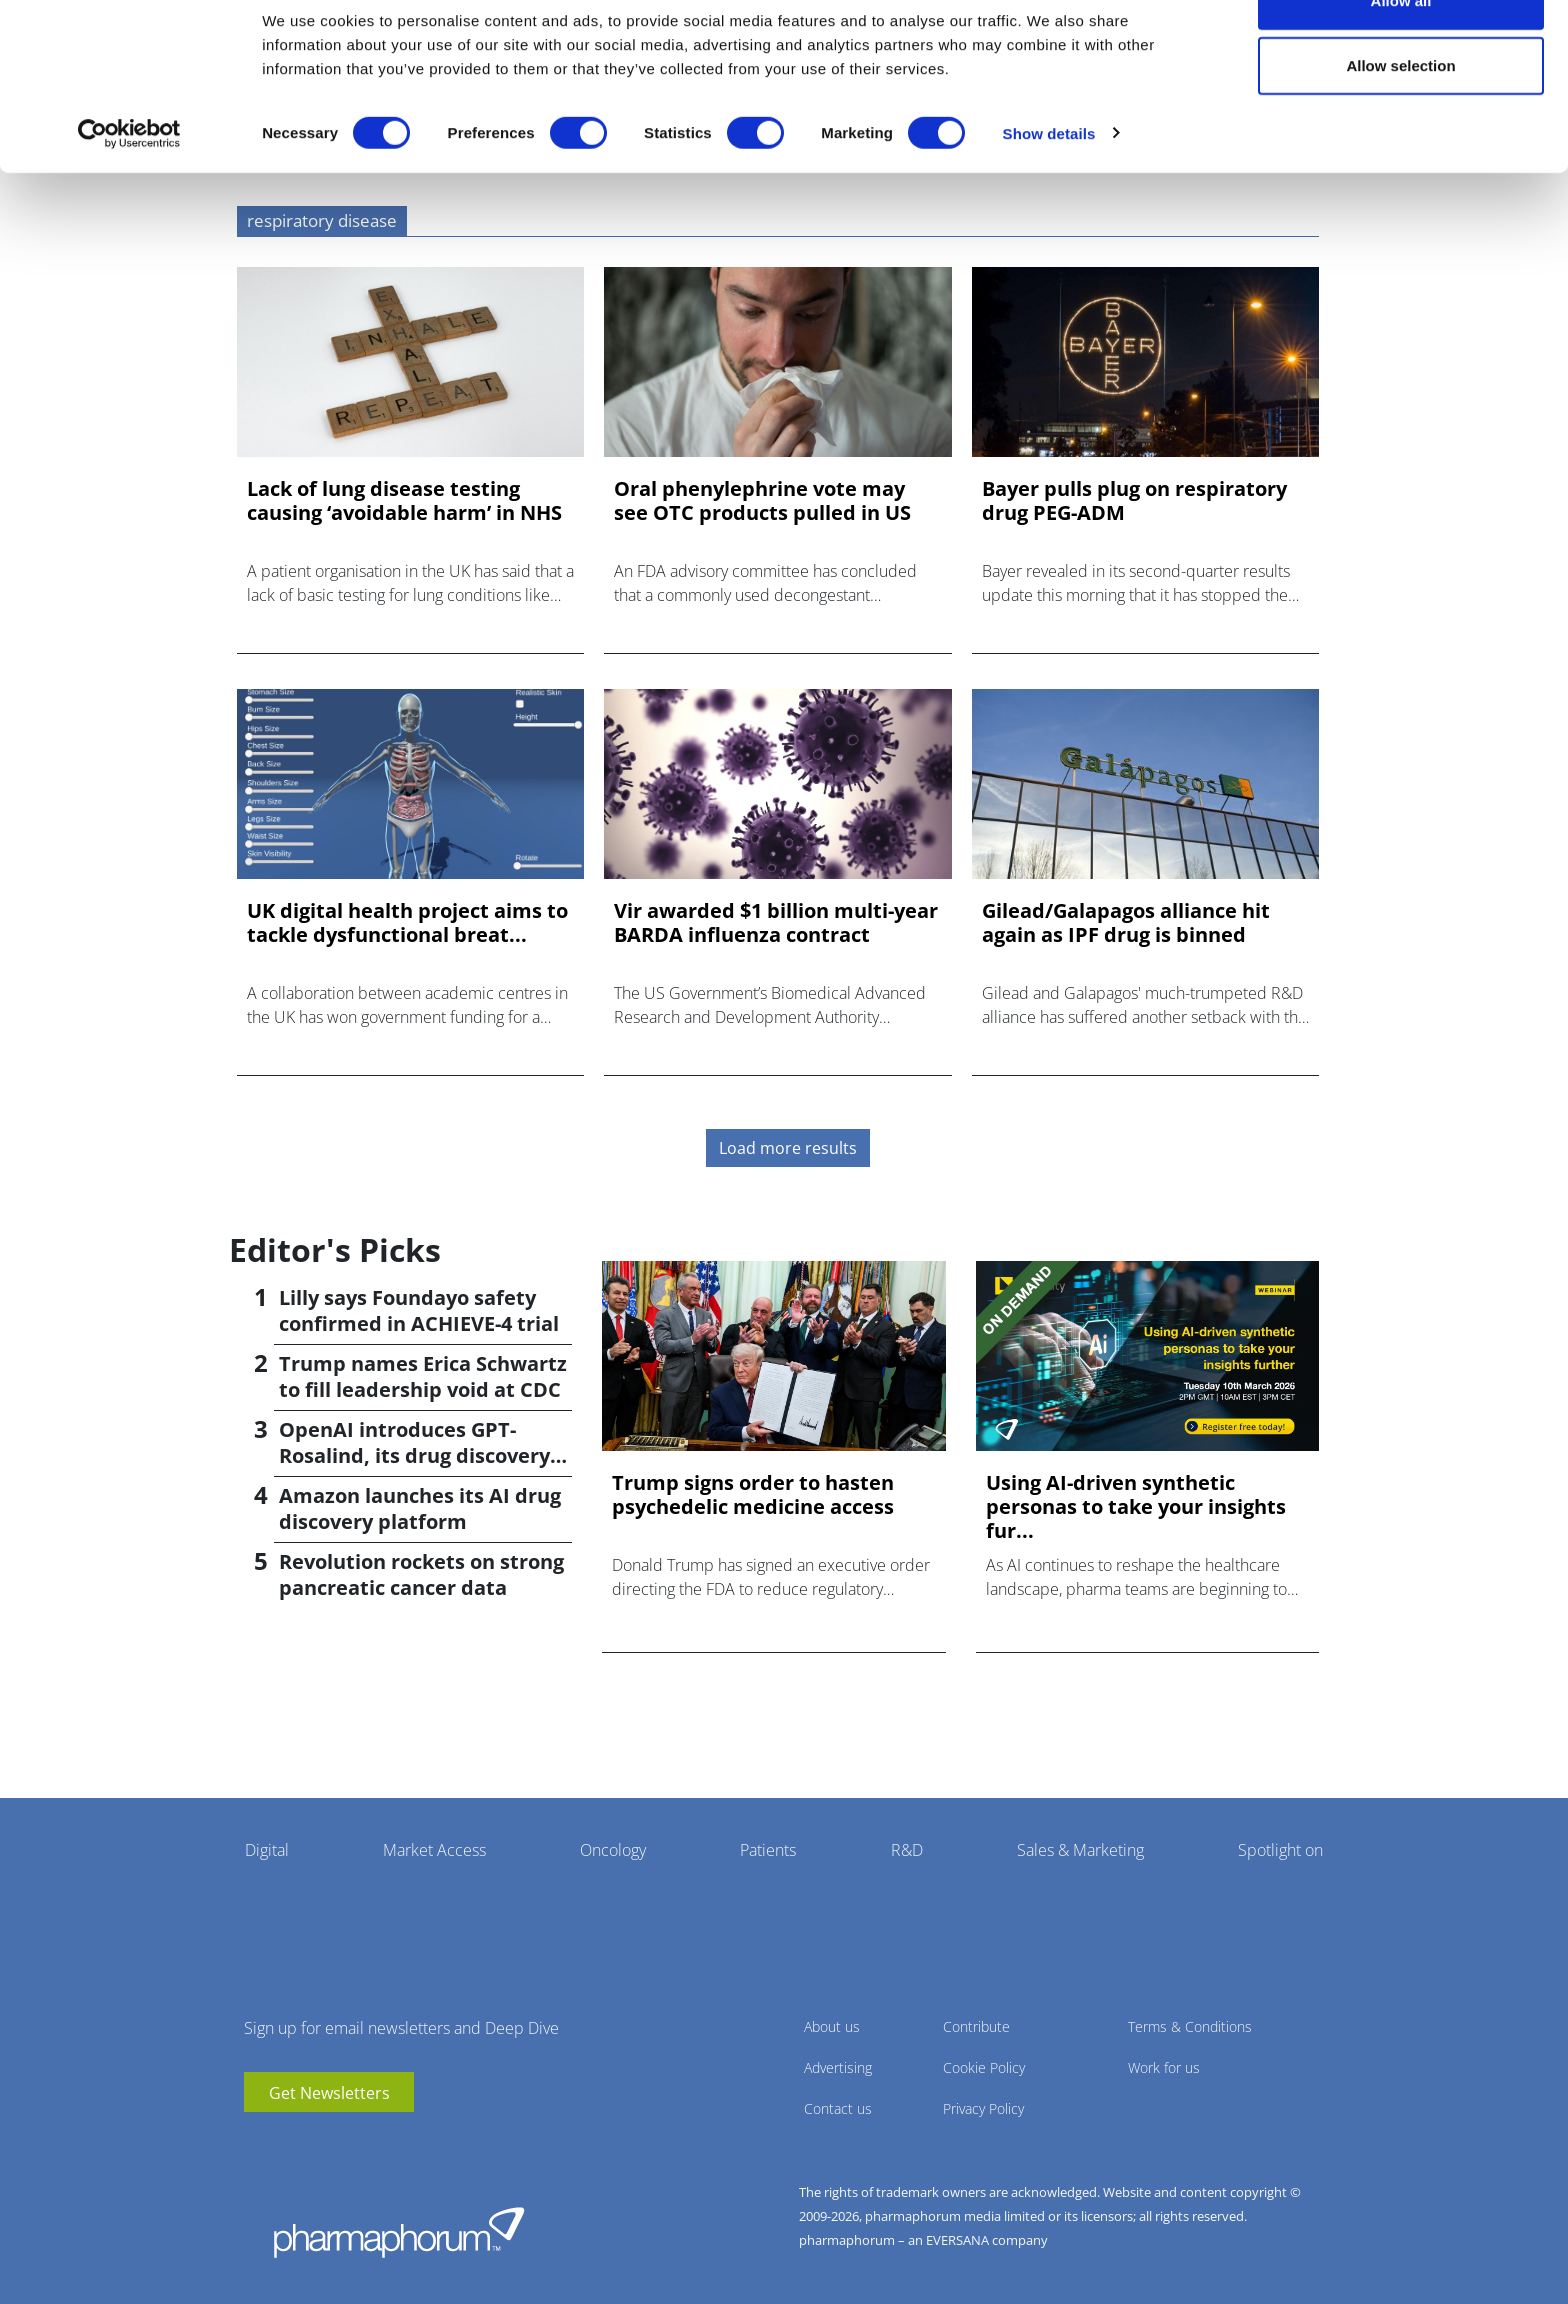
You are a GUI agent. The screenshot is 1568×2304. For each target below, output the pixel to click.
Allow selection (1400, 118)
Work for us (1164, 2067)
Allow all (1401, 52)
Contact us (838, 2108)
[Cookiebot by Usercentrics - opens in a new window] (129, 186)
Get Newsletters (329, 2093)
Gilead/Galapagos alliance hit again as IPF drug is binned (1126, 923)
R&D (907, 1850)
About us (832, 2026)
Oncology (613, 1850)
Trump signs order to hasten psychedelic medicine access (753, 1495)
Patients (768, 1850)
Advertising (838, 2067)
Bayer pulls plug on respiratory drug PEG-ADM (1134, 501)
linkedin (289, 2142)
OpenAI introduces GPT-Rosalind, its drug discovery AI (414, 1455)
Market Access (434, 1850)
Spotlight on (1280, 1850)
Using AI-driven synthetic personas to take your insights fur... (1136, 1507)
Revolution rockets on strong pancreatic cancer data (421, 1574)
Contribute (976, 2026)
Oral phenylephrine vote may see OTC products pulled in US (762, 501)
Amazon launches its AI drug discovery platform (420, 1508)
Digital (267, 1850)
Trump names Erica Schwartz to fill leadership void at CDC (423, 1376)
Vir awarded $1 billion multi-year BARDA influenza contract (776, 923)
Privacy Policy (983, 2108)
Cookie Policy (984, 2067)
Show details (1049, 185)
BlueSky (319, 2142)
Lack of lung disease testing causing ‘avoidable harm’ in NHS (404, 501)
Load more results (788, 1148)
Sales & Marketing (1080, 1850)
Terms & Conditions (1190, 2026)
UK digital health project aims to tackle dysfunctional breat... (407, 923)
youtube (259, 2142)
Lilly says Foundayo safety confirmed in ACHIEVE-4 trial (419, 1310)
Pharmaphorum (399, 2232)
